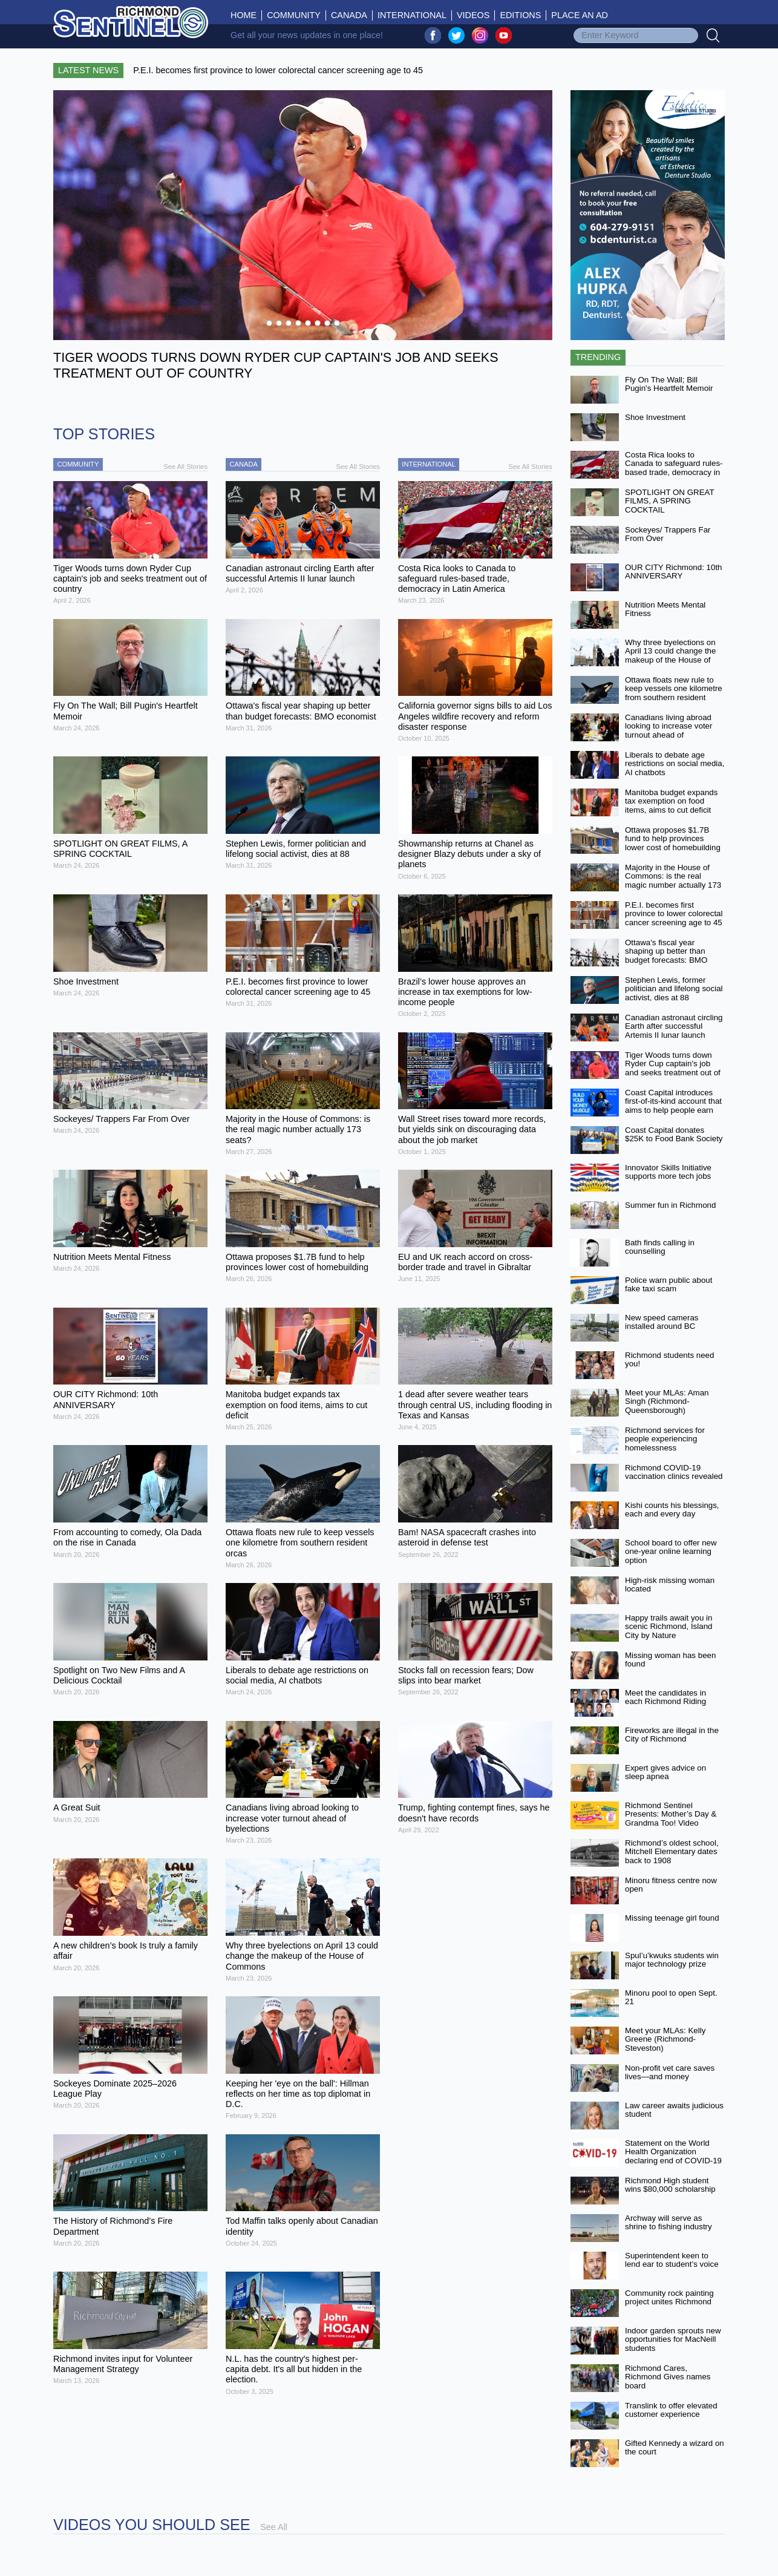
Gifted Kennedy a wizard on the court (674, 2448)
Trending (598, 357)
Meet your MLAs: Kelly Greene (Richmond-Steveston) (665, 2039)
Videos (473, 15)
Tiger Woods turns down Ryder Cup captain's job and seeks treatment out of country (673, 1068)
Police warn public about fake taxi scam (668, 1285)
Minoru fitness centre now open (671, 1885)
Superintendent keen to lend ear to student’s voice (672, 2260)
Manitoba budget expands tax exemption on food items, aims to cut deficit (671, 801)
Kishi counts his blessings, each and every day (672, 1510)
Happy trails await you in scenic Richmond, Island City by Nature (668, 1626)
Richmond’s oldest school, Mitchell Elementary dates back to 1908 (672, 1851)
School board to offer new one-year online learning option (671, 1551)
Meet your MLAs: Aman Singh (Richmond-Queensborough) (667, 1401)
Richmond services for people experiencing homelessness (665, 1439)
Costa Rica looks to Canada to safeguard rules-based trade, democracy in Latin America (674, 468)
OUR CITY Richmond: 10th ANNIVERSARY (673, 572)
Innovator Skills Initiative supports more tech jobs (668, 1172)
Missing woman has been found (670, 1660)
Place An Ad (579, 15)
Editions (520, 15)
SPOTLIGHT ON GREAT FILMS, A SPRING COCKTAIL (669, 501)
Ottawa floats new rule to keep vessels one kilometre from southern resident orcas (673, 693)
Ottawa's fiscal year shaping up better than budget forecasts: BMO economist (666, 956)
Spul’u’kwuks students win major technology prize (672, 1960)
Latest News (88, 70)
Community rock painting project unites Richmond (669, 2298)
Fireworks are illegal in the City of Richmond (672, 1735)
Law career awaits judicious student (674, 2110)
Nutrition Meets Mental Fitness (665, 609)
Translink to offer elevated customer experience (671, 2410)
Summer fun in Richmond (670, 1205)
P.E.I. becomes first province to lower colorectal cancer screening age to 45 (674, 913)
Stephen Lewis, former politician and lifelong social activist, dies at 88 (674, 988)
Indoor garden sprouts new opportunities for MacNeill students (673, 2339)
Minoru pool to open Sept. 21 (671, 1997)
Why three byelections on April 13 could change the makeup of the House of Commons (670, 655)
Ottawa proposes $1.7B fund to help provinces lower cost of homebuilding (673, 838)
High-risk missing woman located (669, 1585)
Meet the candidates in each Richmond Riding (665, 1697)
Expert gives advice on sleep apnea (665, 1772)
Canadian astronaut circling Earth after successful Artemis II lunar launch (674, 1026)
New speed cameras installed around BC (662, 1322)
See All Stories (185, 466)
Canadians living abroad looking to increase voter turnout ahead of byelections (668, 731)
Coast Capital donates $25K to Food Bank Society (674, 1135)
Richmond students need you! (669, 1360)
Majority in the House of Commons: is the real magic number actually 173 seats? (673, 881)
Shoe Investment (655, 417)
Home (246, 15)
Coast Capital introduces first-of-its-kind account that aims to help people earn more (673, 1106)
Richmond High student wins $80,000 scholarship (670, 2185)
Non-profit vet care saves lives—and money (669, 2072)
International (412, 15)
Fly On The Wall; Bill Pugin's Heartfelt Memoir (669, 384)
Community (294, 15)
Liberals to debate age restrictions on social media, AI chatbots (674, 763)
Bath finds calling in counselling (660, 1247)
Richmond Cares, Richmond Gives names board (667, 2377)
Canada (349, 15)
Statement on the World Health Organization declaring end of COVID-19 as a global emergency (673, 2156)
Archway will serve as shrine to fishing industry (668, 2223)
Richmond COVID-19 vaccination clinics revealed (674, 1472)
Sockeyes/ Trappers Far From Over (667, 534)
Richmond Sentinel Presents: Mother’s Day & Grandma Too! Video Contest (670, 1819)
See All (273, 2527)
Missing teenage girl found (672, 1917)
